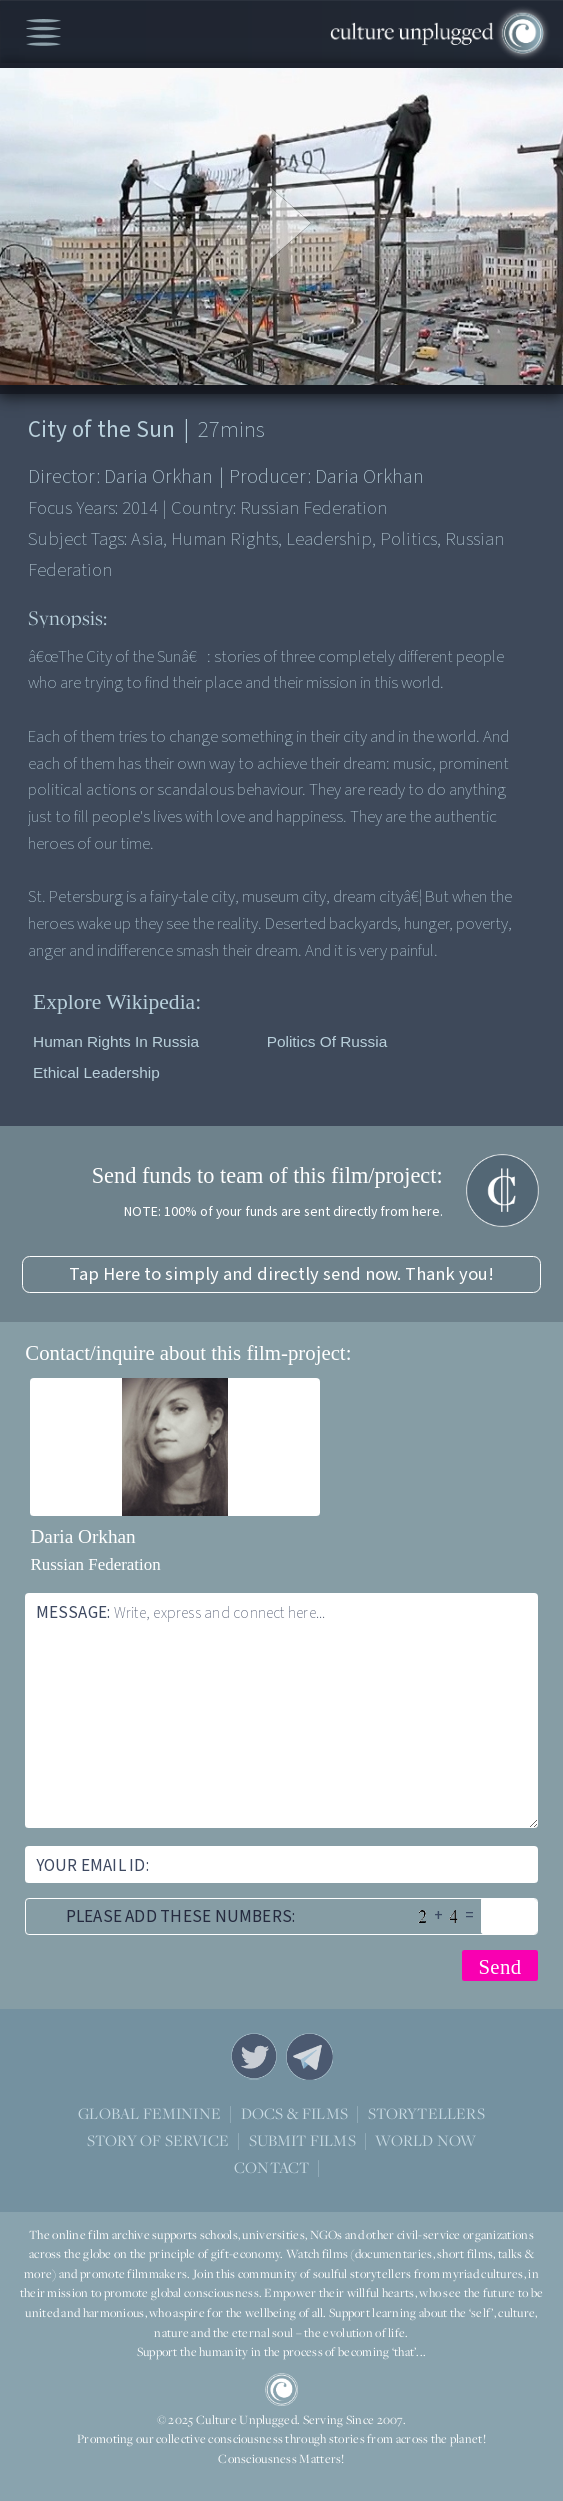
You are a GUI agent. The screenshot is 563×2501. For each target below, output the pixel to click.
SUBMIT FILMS (302, 2139)
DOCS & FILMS (294, 2112)
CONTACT (271, 2166)
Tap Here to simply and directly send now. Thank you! (281, 1274)
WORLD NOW (425, 2140)
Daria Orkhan (82, 1536)
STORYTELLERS (426, 2113)
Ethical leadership (96, 1072)
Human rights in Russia (116, 1041)
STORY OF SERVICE (158, 2139)
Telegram (309, 2056)
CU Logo (281, 2389)
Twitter (254, 2056)
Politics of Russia (327, 1041)
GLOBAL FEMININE (149, 2112)
